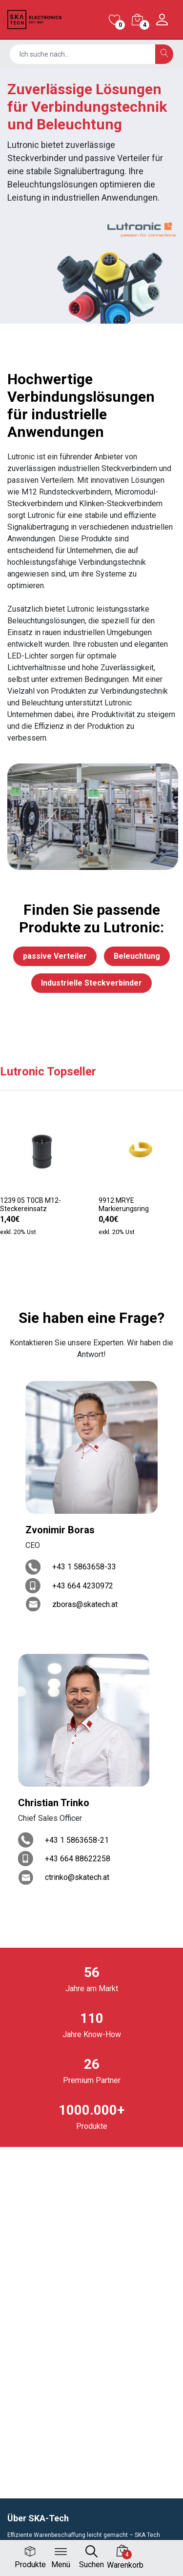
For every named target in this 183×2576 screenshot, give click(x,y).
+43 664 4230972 (82, 1585)
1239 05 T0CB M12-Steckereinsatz (30, 1204)
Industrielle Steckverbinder (91, 983)
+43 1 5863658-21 (77, 1840)
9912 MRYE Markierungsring (124, 1204)
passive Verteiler (55, 956)
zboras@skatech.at (85, 1604)
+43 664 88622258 (77, 1858)
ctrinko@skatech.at (77, 1877)
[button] (83, 1266)
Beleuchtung (137, 956)
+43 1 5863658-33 (84, 1566)
